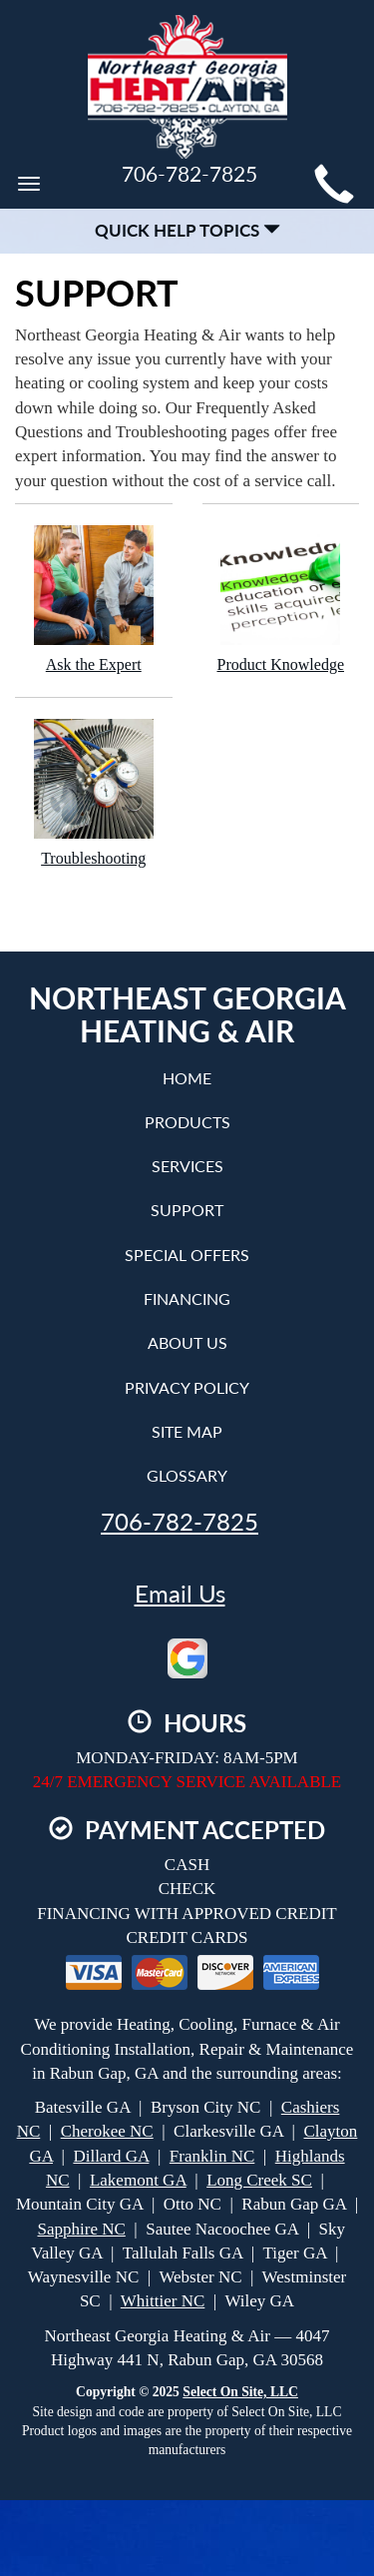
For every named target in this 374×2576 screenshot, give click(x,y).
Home (187, 1077)
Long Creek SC (259, 2180)
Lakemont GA (138, 2180)
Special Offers (187, 1254)
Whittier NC (163, 2300)
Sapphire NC (82, 2229)
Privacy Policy (187, 1387)
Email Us (180, 1594)
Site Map (187, 1431)
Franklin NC (212, 2156)
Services (187, 1165)
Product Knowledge (281, 598)
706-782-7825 (179, 1522)
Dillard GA (111, 2156)
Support (187, 1209)
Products (187, 1121)
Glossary (187, 1475)
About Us (187, 1342)
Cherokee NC (107, 2131)
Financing (187, 1298)
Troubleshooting (94, 792)
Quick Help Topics (187, 230)
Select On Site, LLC (240, 2391)
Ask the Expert (94, 598)
